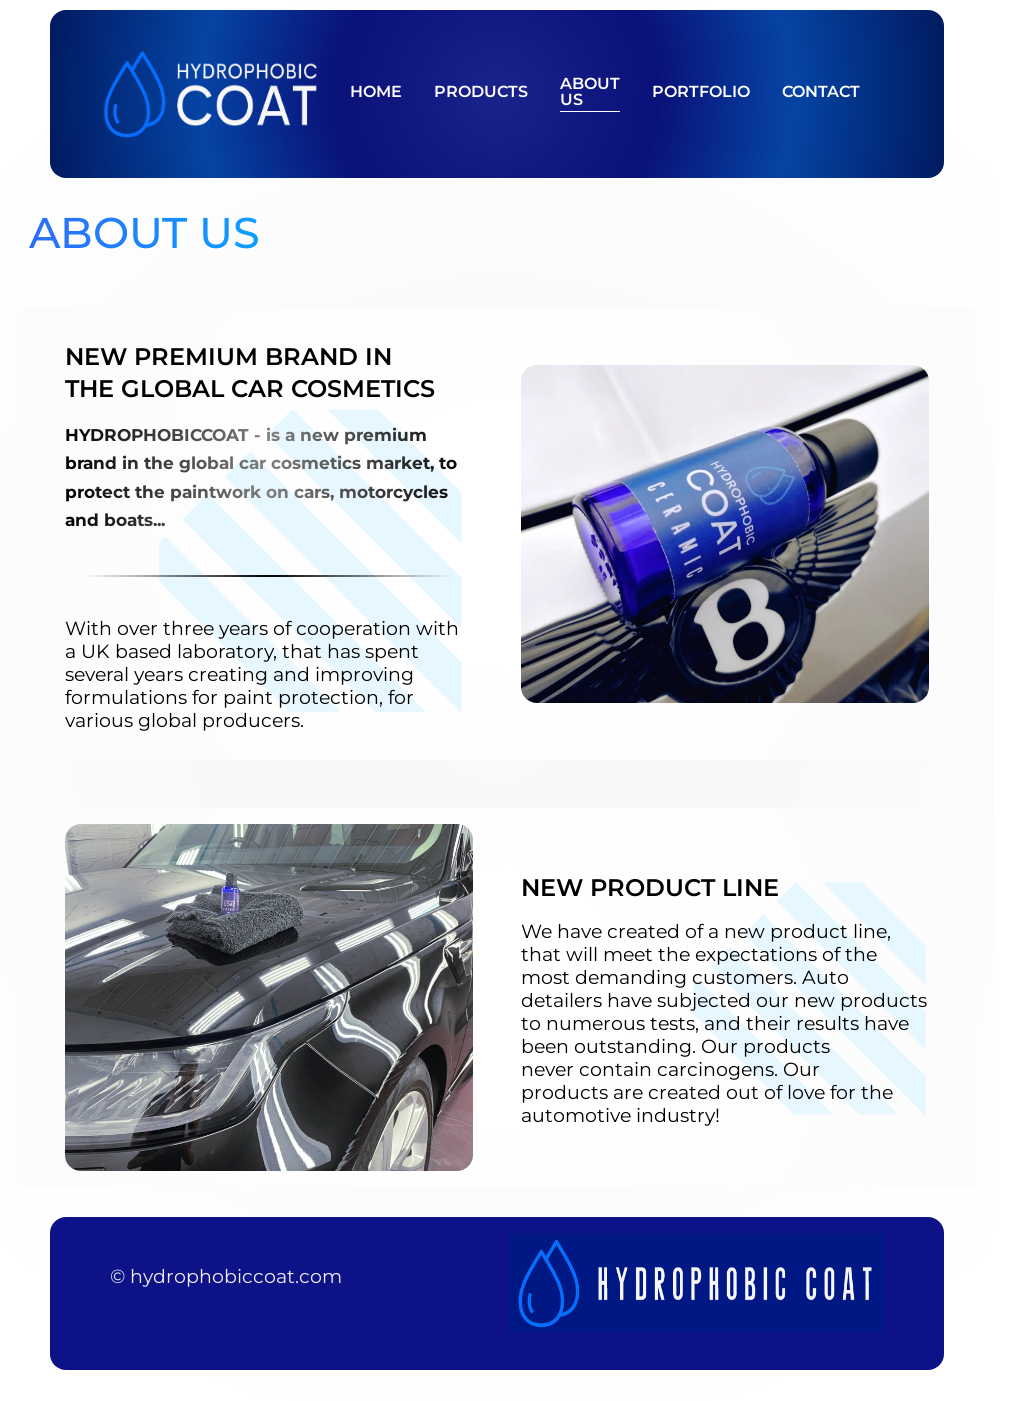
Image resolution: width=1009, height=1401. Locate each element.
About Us (590, 92)
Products (481, 92)
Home (376, 92)
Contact (821, 92)
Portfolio (701, 92)
